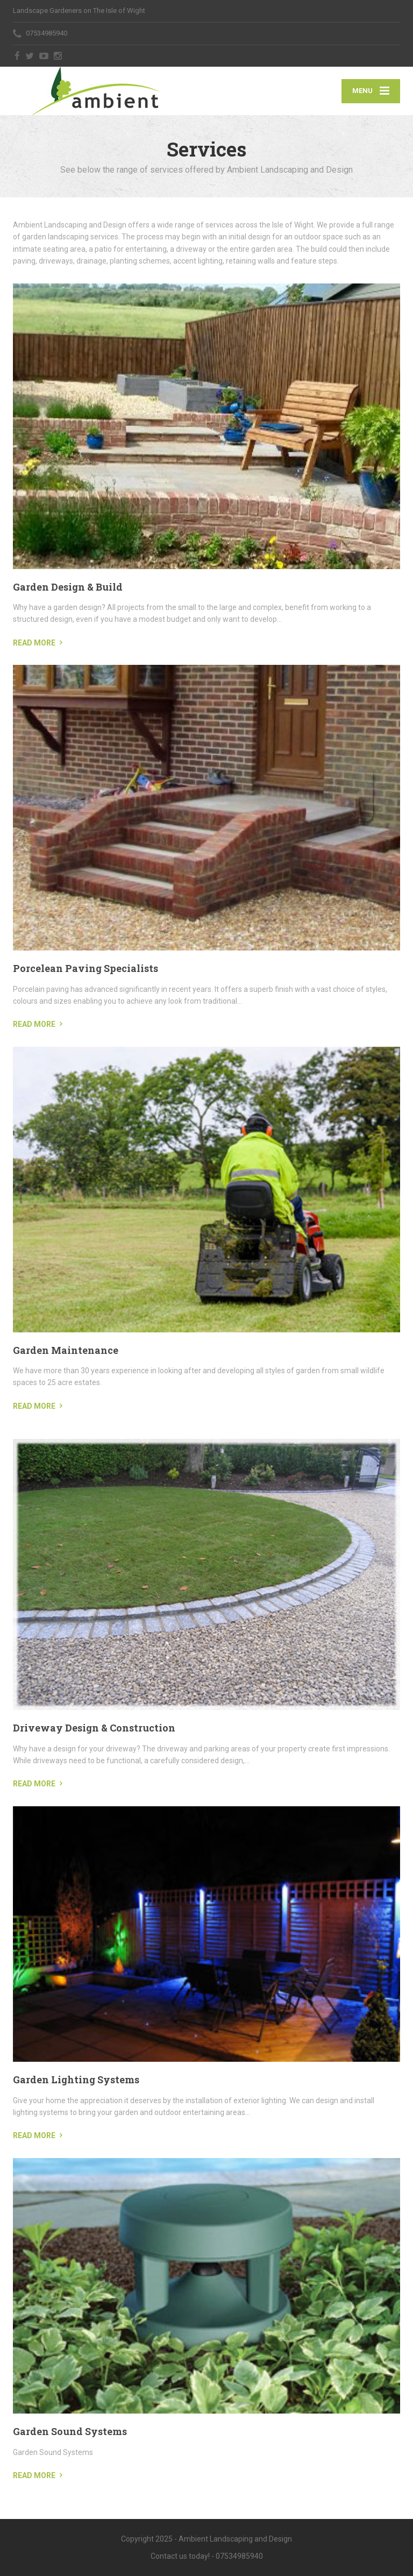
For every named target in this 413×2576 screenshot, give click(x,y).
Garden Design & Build (68, 586)
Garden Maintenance (65, 1350)
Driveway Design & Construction (94, 1727)
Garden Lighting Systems (76, 2079)
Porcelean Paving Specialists (85, 968)
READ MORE (34, 642)
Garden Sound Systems (70, 2431)
